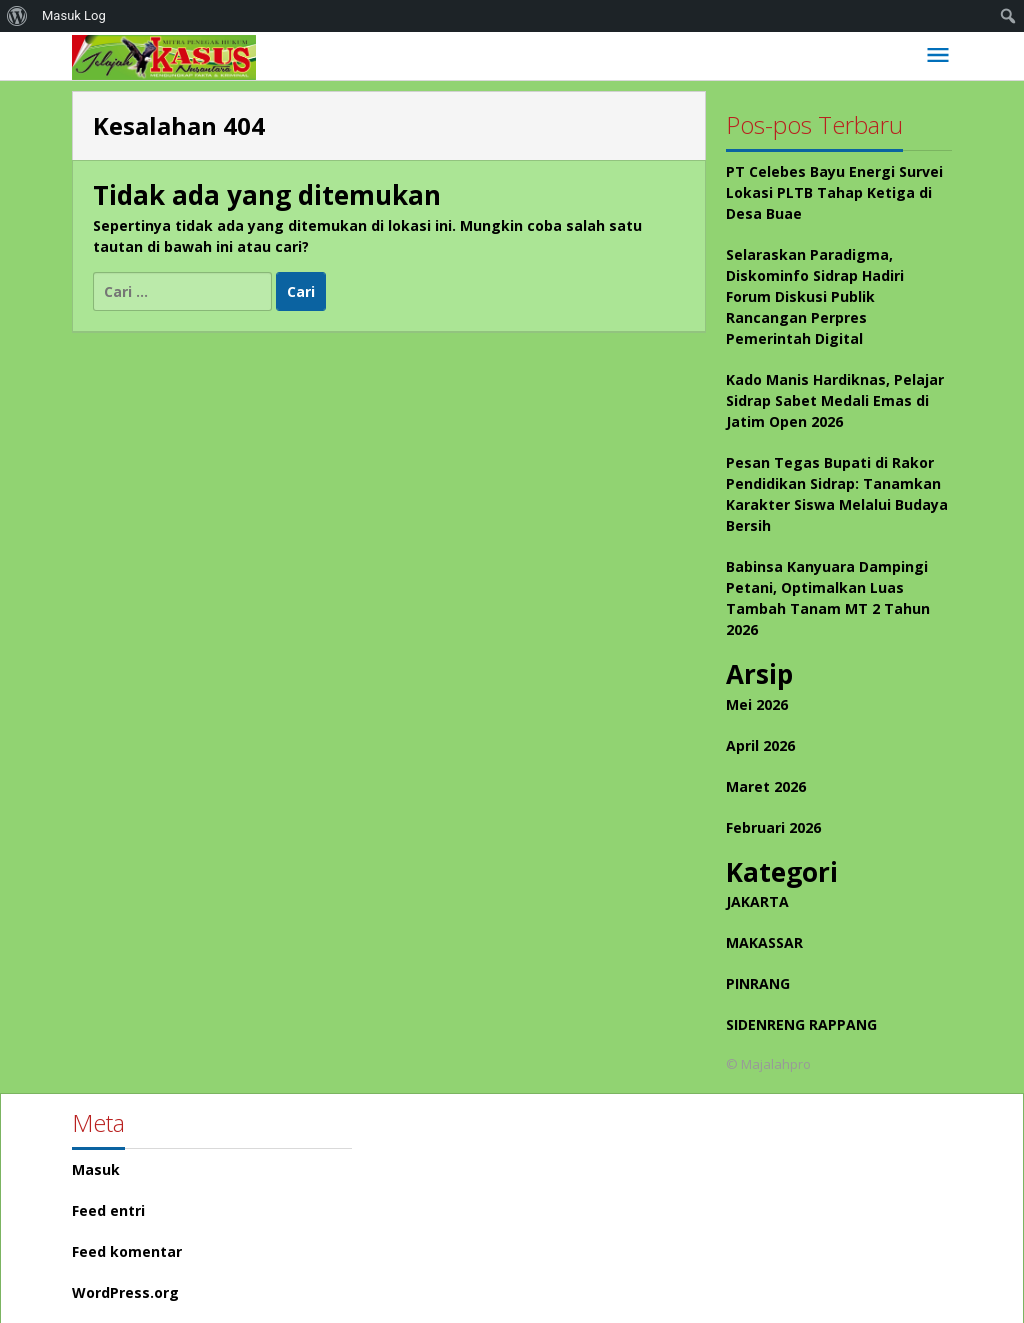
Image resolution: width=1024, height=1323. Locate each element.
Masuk (96, 1169)
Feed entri (108, 1210)
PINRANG (758, 983)
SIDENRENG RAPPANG (801, 1024)
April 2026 (760, 745)
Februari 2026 (773, 827)
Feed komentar (127, 1251)
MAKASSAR (764, 942)
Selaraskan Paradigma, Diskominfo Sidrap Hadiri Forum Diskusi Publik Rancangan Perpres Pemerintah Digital (815, 296)
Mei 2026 (757, 704)
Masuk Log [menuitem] (74, 15)
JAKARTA (757, 901)
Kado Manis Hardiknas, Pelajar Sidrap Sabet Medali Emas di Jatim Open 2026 (835, 400)
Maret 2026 (766, 786)
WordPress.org (125, 1292)
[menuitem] (17, 16)
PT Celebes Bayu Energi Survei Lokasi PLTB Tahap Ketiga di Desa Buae (834, 192)
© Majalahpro (768, 1064)
